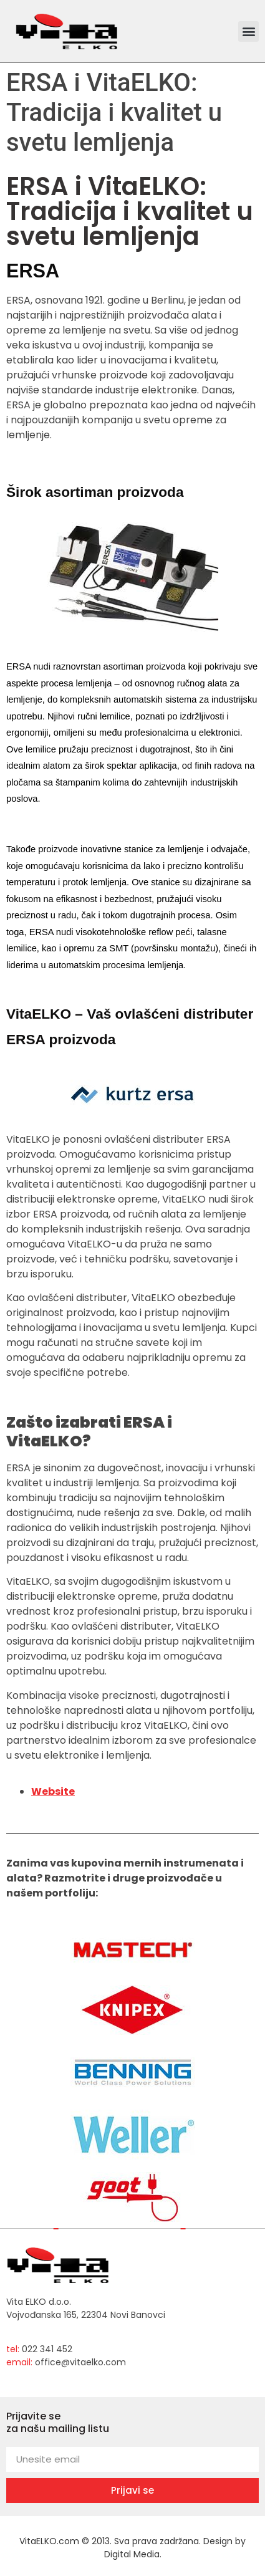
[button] (248, 31)
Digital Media (132, 2554)
